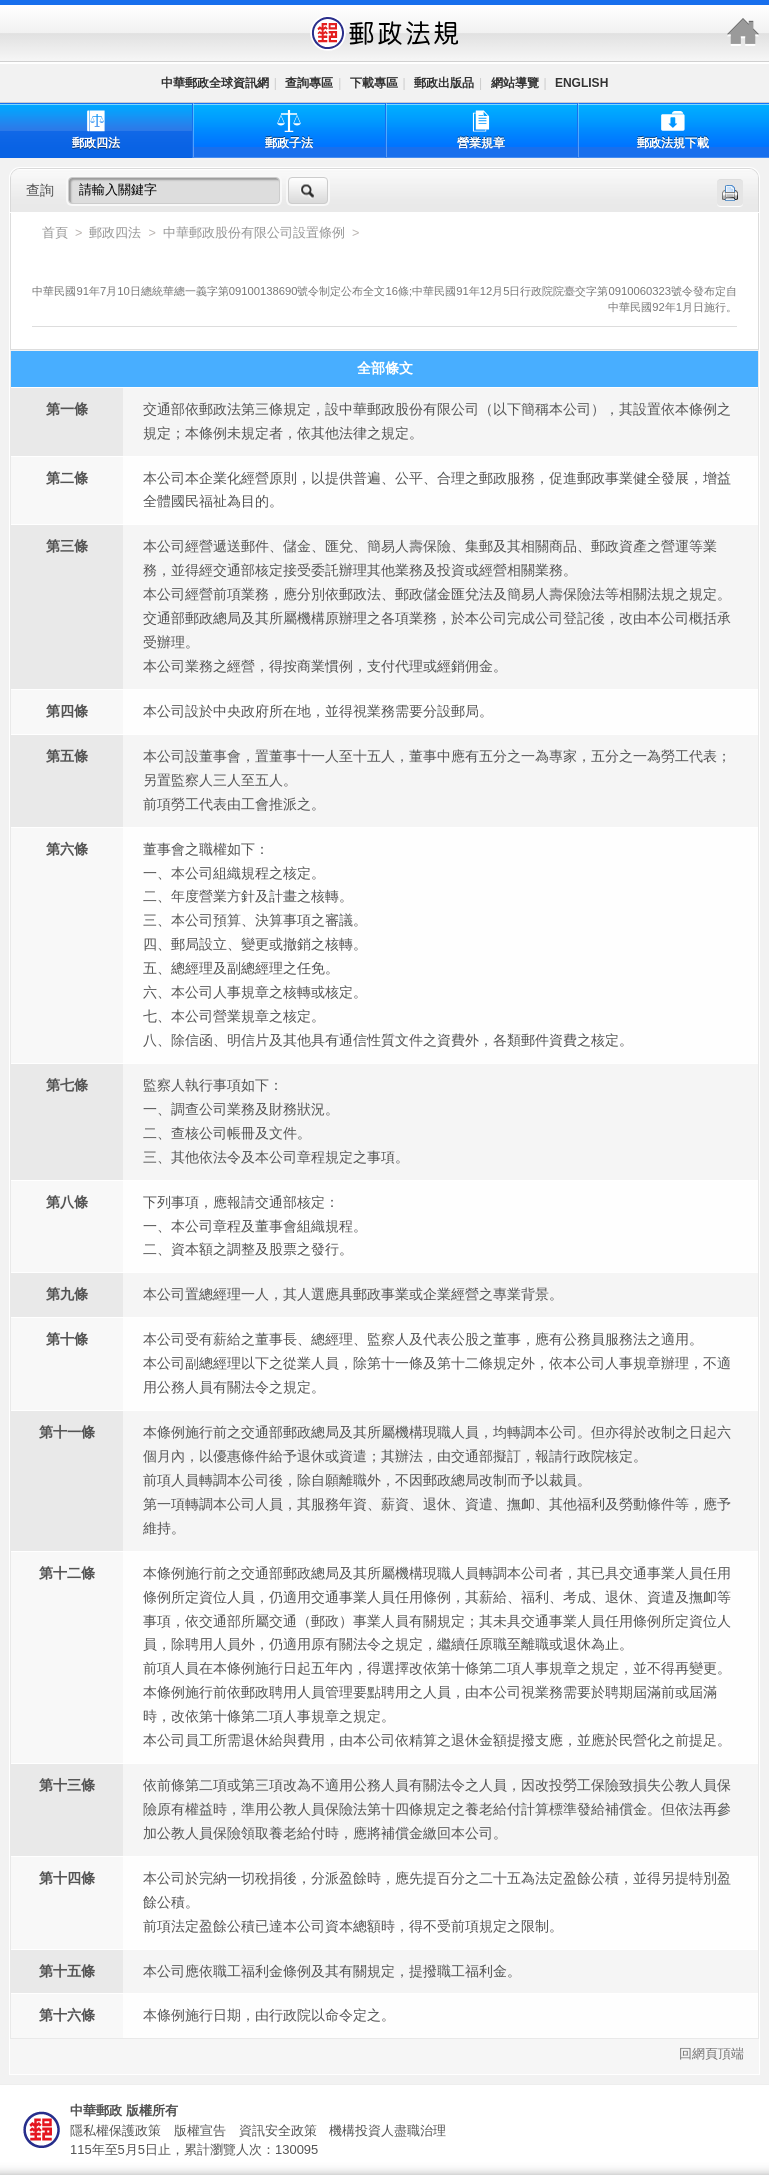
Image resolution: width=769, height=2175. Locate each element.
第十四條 (67, 1878)
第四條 (67, 711)
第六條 (67, 849)
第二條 (67, 478)
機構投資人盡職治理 (387, 2130)
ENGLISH (581, 83)
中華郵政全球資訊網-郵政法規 (385, 33)
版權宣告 (200, 2130)
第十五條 (67, 1971)
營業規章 (481, 129)
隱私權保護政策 (115, 2130)
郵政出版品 (444, 83)
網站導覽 (515, 83)
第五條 (67, 756)
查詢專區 (309, 83)
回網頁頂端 (711, 2054)
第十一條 (67, 1432)
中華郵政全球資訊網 (215, 83)
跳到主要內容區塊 (10, 10)
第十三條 (67, 1785)
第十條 (67, 1339)
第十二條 (67, 1573)
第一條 (67, 409)
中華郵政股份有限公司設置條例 (256, 233)
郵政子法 (289, 129)
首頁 (55, 233)
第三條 (67, 546)
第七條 (67, 1085)
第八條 (67, 1202)
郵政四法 (96, 129)
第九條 (67, 1294)
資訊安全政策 (278, 2130)
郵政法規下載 (673, 129)
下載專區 (374, 83)
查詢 (40, 190)
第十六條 (67, 2015)
